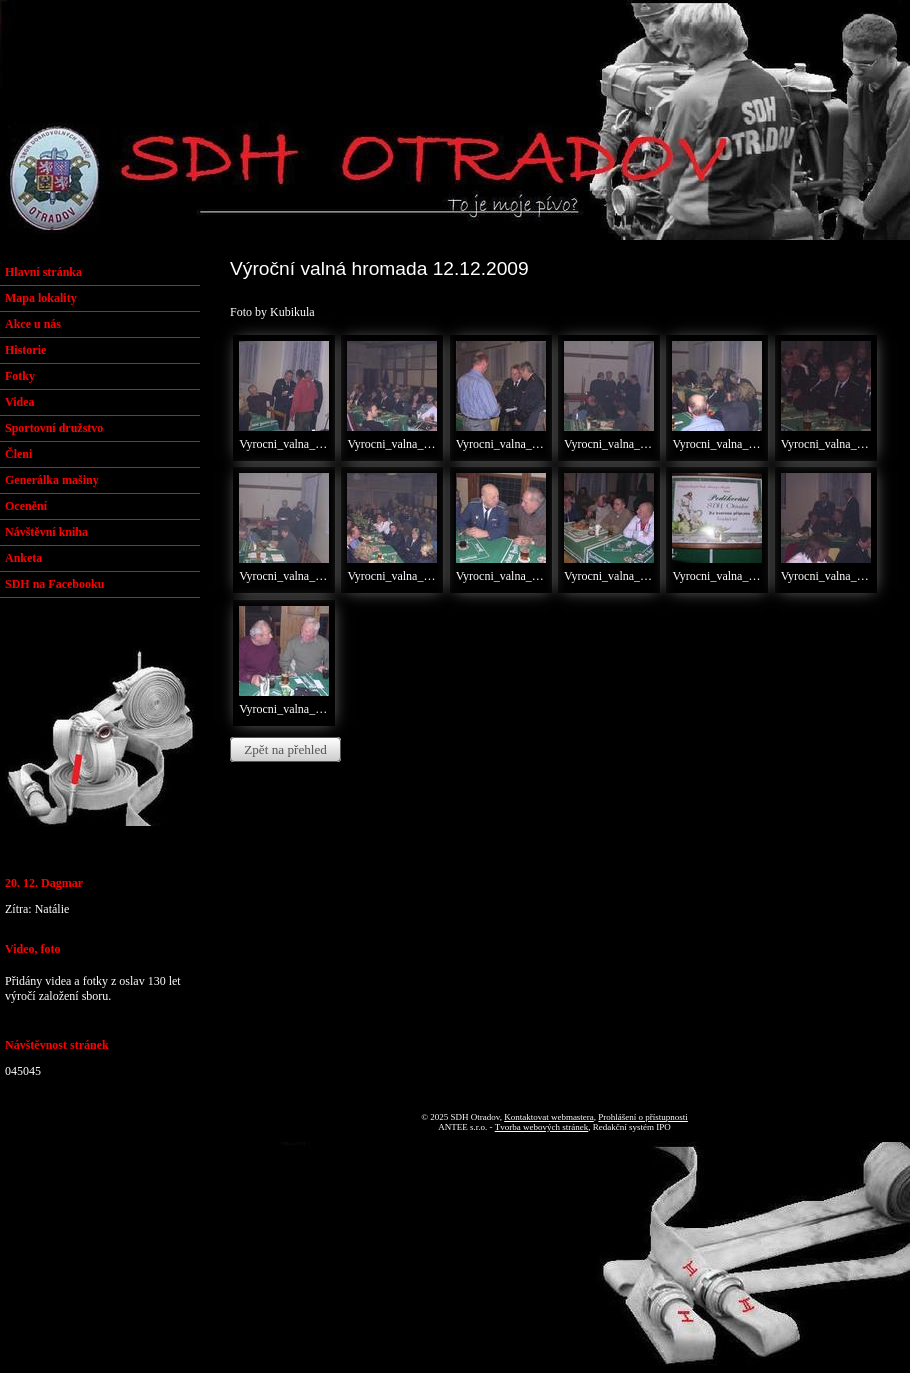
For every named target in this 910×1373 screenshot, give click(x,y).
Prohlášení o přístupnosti (643, 1117)
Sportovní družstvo (54, 428)
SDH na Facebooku (54, 584)
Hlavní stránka (43, 272)
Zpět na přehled (285, 749)
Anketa (23, 558)
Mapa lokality (41, 298)
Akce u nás (33, 324)
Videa (20, 402)
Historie (25, 350)
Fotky (20, 376)
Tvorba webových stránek (541, 1127)
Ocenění (26, 506)
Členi (18, 454)
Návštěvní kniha (46, 532)
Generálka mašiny (52, 480)
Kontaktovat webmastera (549, 1117)
